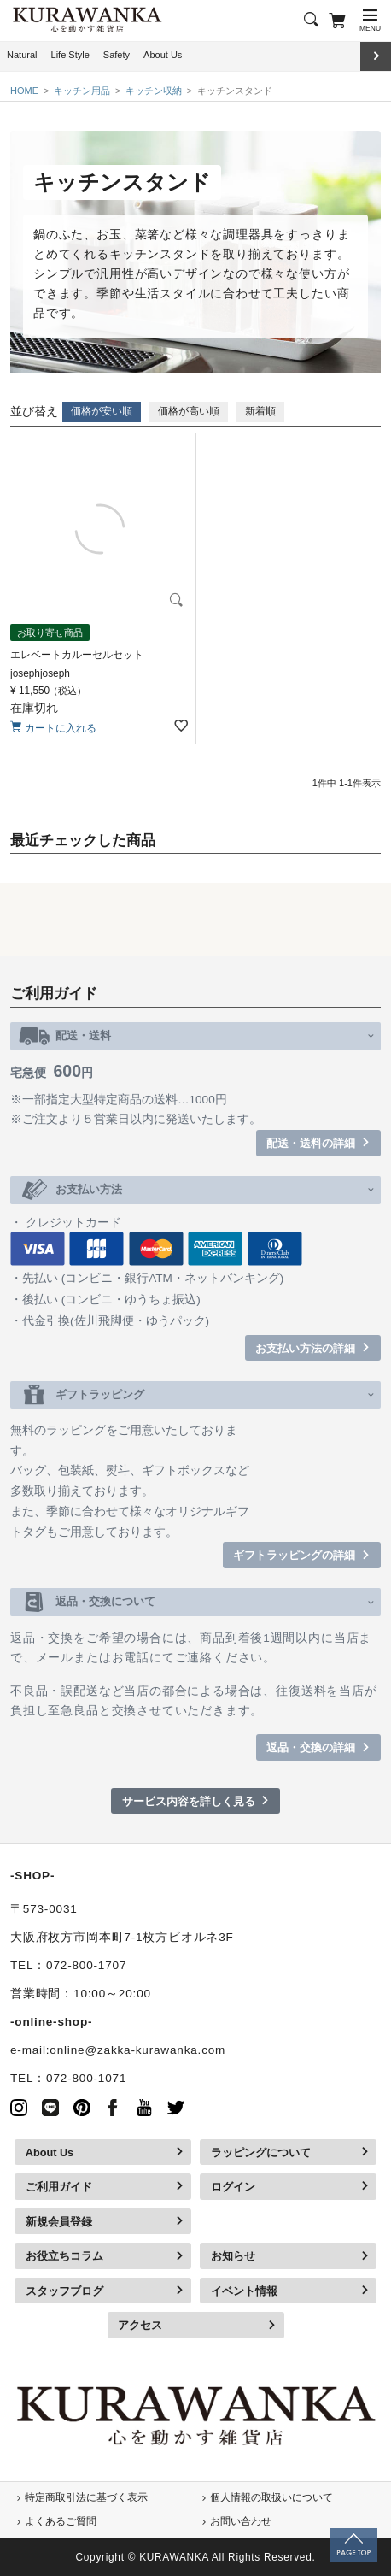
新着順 (260, 411)
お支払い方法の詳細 (305, 1348)
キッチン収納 (153, 90)
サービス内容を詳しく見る (188, 1801)
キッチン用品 (82, 90)
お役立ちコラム (64, 2256)
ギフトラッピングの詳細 (294, 1555)
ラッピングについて (261, 2152)
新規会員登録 (59, 2221)
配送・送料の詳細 (310, 1143)
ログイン (233, 2186)
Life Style (70, 55)
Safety (116, 55)
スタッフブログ (64, 2291)
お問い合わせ (240, 2521)
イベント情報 (244, 2291)
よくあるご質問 (60, 2521)
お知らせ (233, 2256)
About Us (162, 55)
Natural (22, 55)
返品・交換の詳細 (310, 1747)
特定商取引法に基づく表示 (86, 2497)
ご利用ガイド (59, 2186)
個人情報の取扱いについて (271, 2497)
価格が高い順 (188, 411)
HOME (24, 90)
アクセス (140, 2325)
